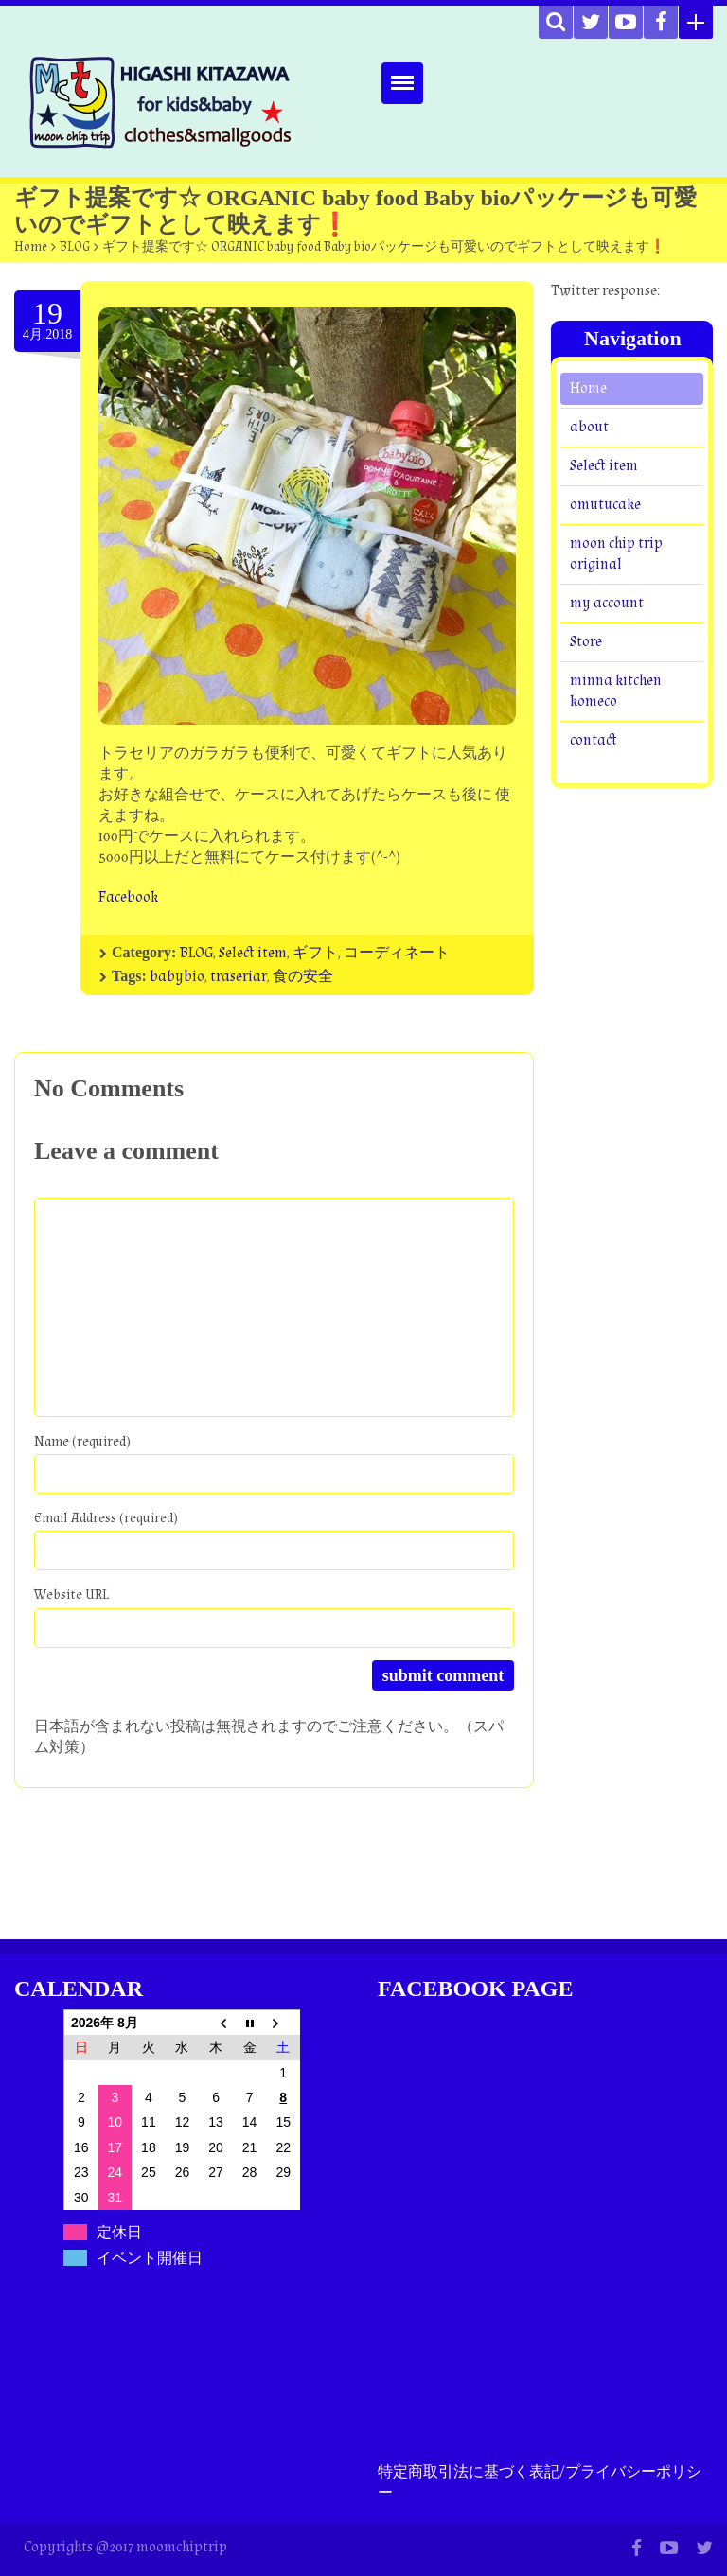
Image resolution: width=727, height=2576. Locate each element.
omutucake (605, 505)
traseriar (238, 977)
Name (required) (82, 1441)
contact (593, 740)
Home (30, 246)
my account (607, 603)
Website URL (71, 1594)
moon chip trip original (616, 554)
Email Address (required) (106, 1518)
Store (586, 642)
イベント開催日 (150, 2258)
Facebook (128, 897)
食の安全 (303, 977)
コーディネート (397, 953)
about (589, 427)
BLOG (75, 246)
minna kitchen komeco (616, 691)
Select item (253, 953)
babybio (177, 977)
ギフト (315, 953)
